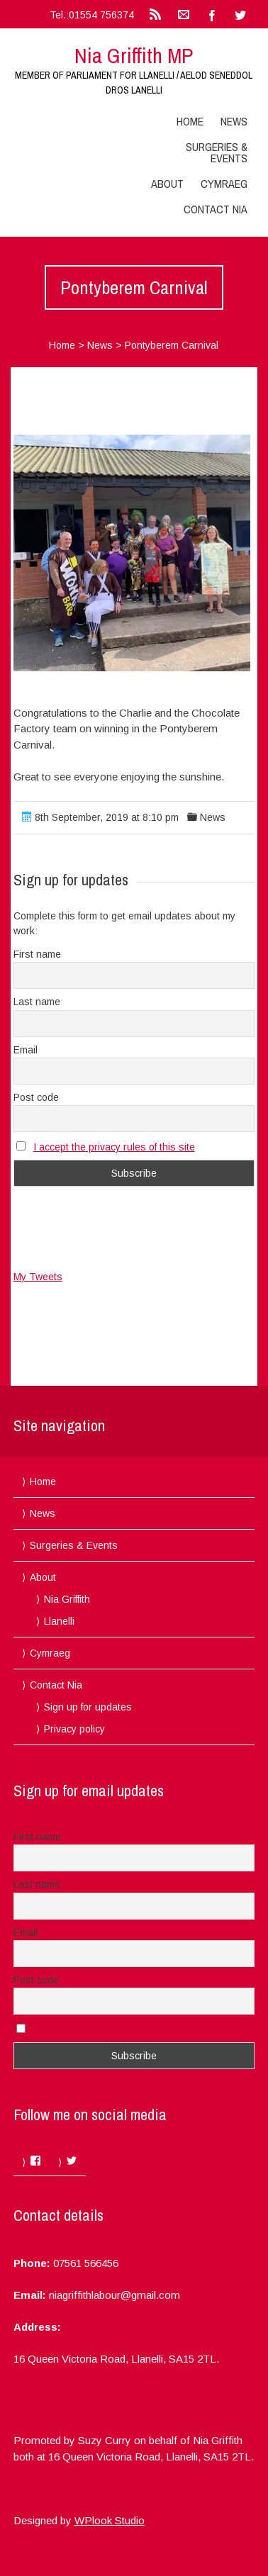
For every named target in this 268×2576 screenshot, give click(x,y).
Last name (36, 1001)
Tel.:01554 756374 (92, 15)
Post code (36, 1097)
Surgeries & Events (216, 152)
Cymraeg (224, 183)
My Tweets (37, 1276)
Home (190, 121)
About (167, 183)
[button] (131, 553)
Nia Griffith (67, 1599)
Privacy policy (74, 1729)
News (233, 121)
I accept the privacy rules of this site (114, 1147)
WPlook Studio (109, 2520)
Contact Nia (215, 209)
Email (25, 1049)
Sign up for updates (88, 1707)
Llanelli (59, 1621)
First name (37, 954)
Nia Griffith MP (133, 55)
